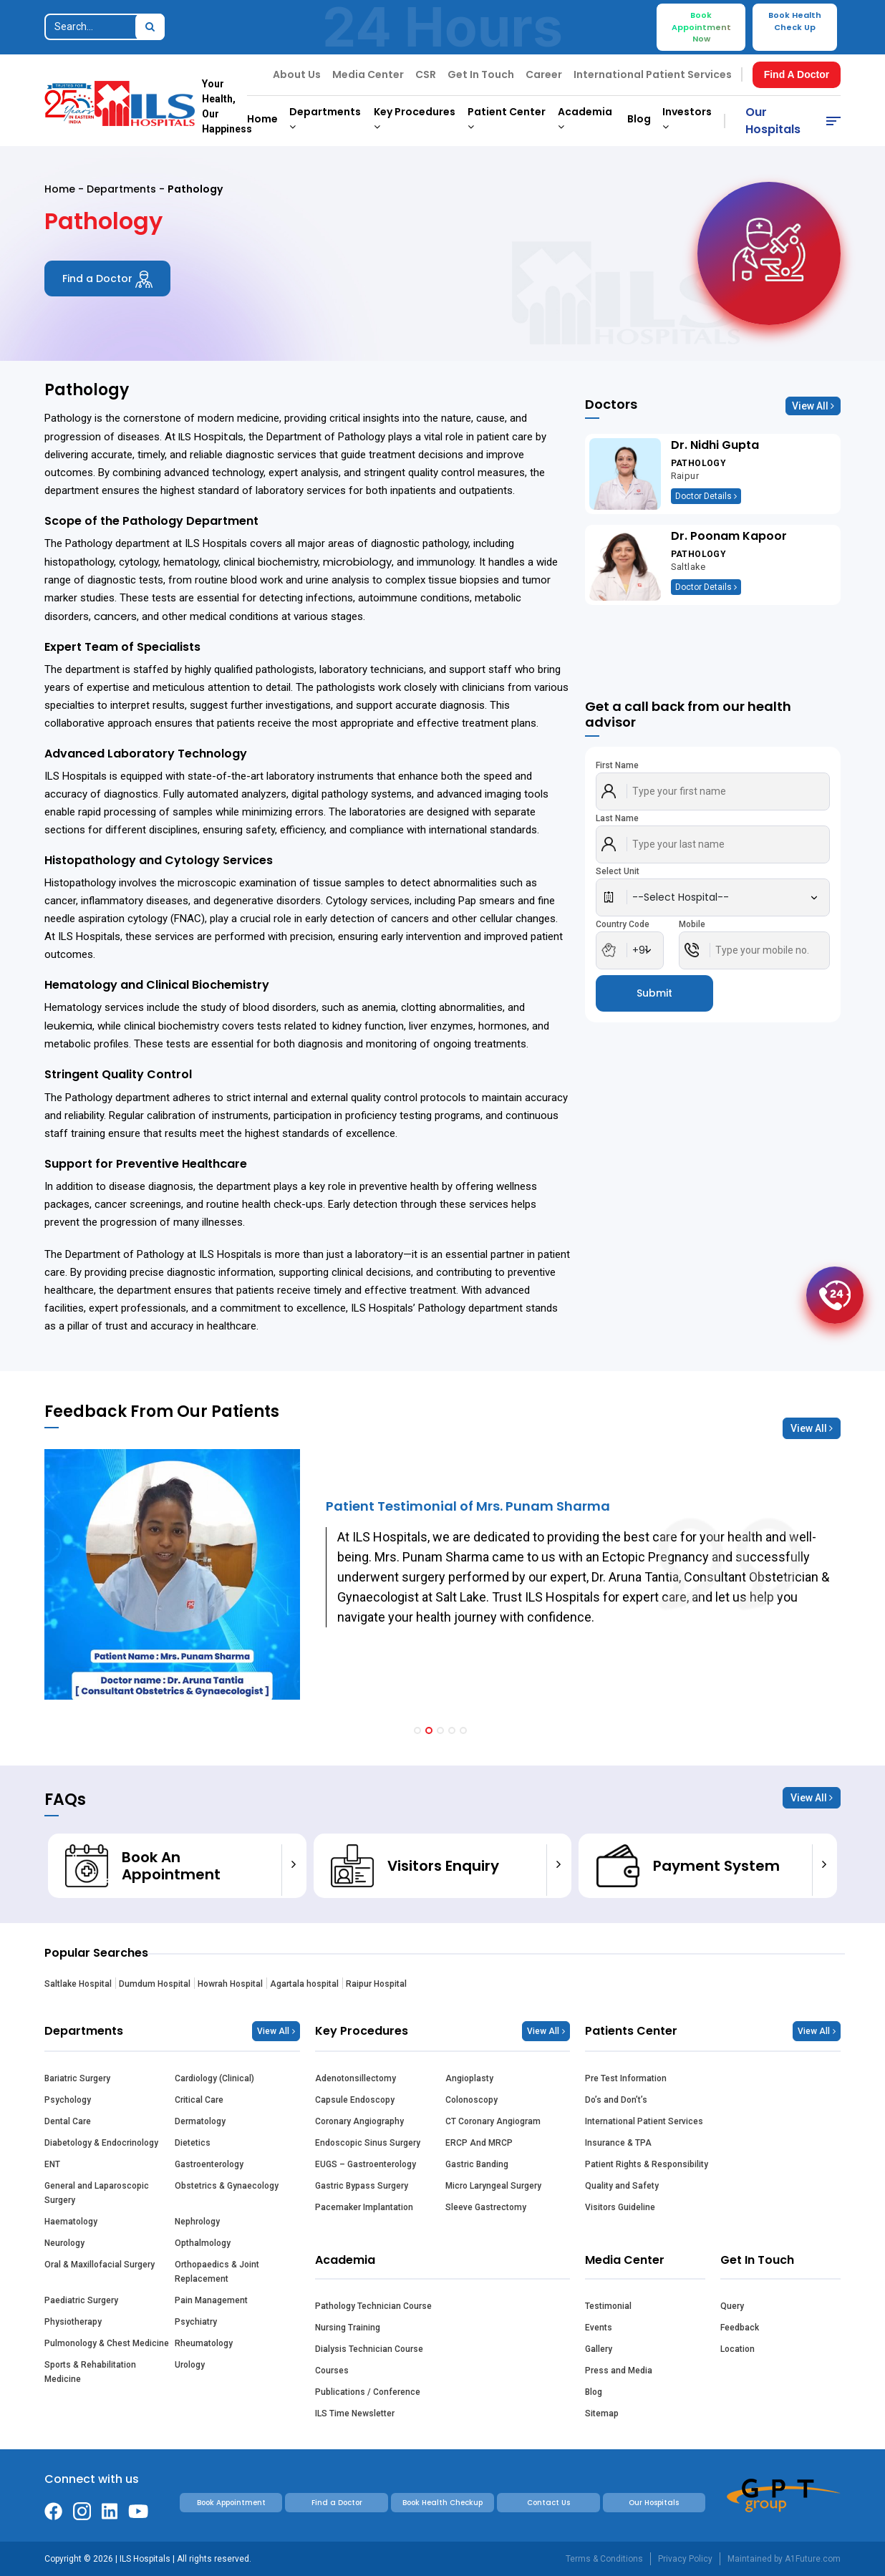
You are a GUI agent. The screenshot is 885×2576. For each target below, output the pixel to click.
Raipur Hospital (376, 1984)
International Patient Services (653, 74)
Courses (332, 2371)
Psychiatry (196, 2322)
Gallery (598, 2349)
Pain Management (211, 2300)
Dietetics (193, 2143)
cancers (115, 616)
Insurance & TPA (618, 2143)
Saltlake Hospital (78, 1984)
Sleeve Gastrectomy (485, 2207)
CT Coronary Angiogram (493, 2121)
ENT (52, 2164)
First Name (617, 765)
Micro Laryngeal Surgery (493, 2186)
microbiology (357, 561)
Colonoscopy (471, 2100)
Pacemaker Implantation (364, 2207)
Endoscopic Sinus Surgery (367, 2143)
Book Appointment (231, 2502)
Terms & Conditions (604, 2559)
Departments (121, 189)
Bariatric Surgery (77, 2078)
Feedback (739, 2328)
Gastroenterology (209, 2164)
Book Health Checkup (442, 2502)
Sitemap (602, 2413)
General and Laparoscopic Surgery (96, 2193)
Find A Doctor (797, 74)
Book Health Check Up (794, 21)
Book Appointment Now (701, 26)
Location (737, 2349)
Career (544, 74)
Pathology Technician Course (373, 2306)
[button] (417, 1730)
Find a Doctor (107, 279)
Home (262, 119)
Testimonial (608, 2306)
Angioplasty (469, 2078)
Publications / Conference (367, 2392)
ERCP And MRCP (479, 2143)
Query (732, 2306)
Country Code (622, 924)
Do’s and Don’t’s (616, 2100)
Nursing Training (347, 2328)
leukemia (68, 1025)
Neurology (64, 2243)
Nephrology (197, 2222)
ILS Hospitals (210, 436)
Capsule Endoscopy (355, 2100)
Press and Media (618, 2371)
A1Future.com (813, 2559)
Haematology (70, 2222)
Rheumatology (204, 2343)
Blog (639, 119)
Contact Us (548, 2502)
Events (598, 2328)
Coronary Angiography (359, 2121)
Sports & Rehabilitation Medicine (90, 2372)
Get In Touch (481, 74)
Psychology (67, 2100)
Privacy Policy (685, 2559)
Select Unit (617, 871)
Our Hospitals (773, 120)
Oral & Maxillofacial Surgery (99, 2265)
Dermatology (200, 2121)
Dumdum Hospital (154, 1984)
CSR (425, 74)
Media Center (368, 74)
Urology (190, 2365)
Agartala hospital (304, 1984)
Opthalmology (203, 2243)
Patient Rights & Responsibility (646, 2164)
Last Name (617, 818)
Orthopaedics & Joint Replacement (217, 2272)
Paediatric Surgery (81, 2300)
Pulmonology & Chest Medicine (106, 2343)
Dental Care (67, 2121)
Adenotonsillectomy (355, 2078)
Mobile (692, 924)
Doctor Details (706, 496)
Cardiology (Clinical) (214, 2078)
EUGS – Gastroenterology (365, 2164)
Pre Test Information (626, 2078)
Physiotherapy (73, 2322)
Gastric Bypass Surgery (361, 2186)
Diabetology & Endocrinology (101, 2143)
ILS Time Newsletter (355, 2413)
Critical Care (199, 2100)
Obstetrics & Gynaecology (227, 2186)
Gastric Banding (476, 2164)
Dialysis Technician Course (369, 2349)
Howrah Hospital (230, 1984)
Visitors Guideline (620, 2207)
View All (813, 406)
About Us (297, 74)
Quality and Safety (622, 2186)
